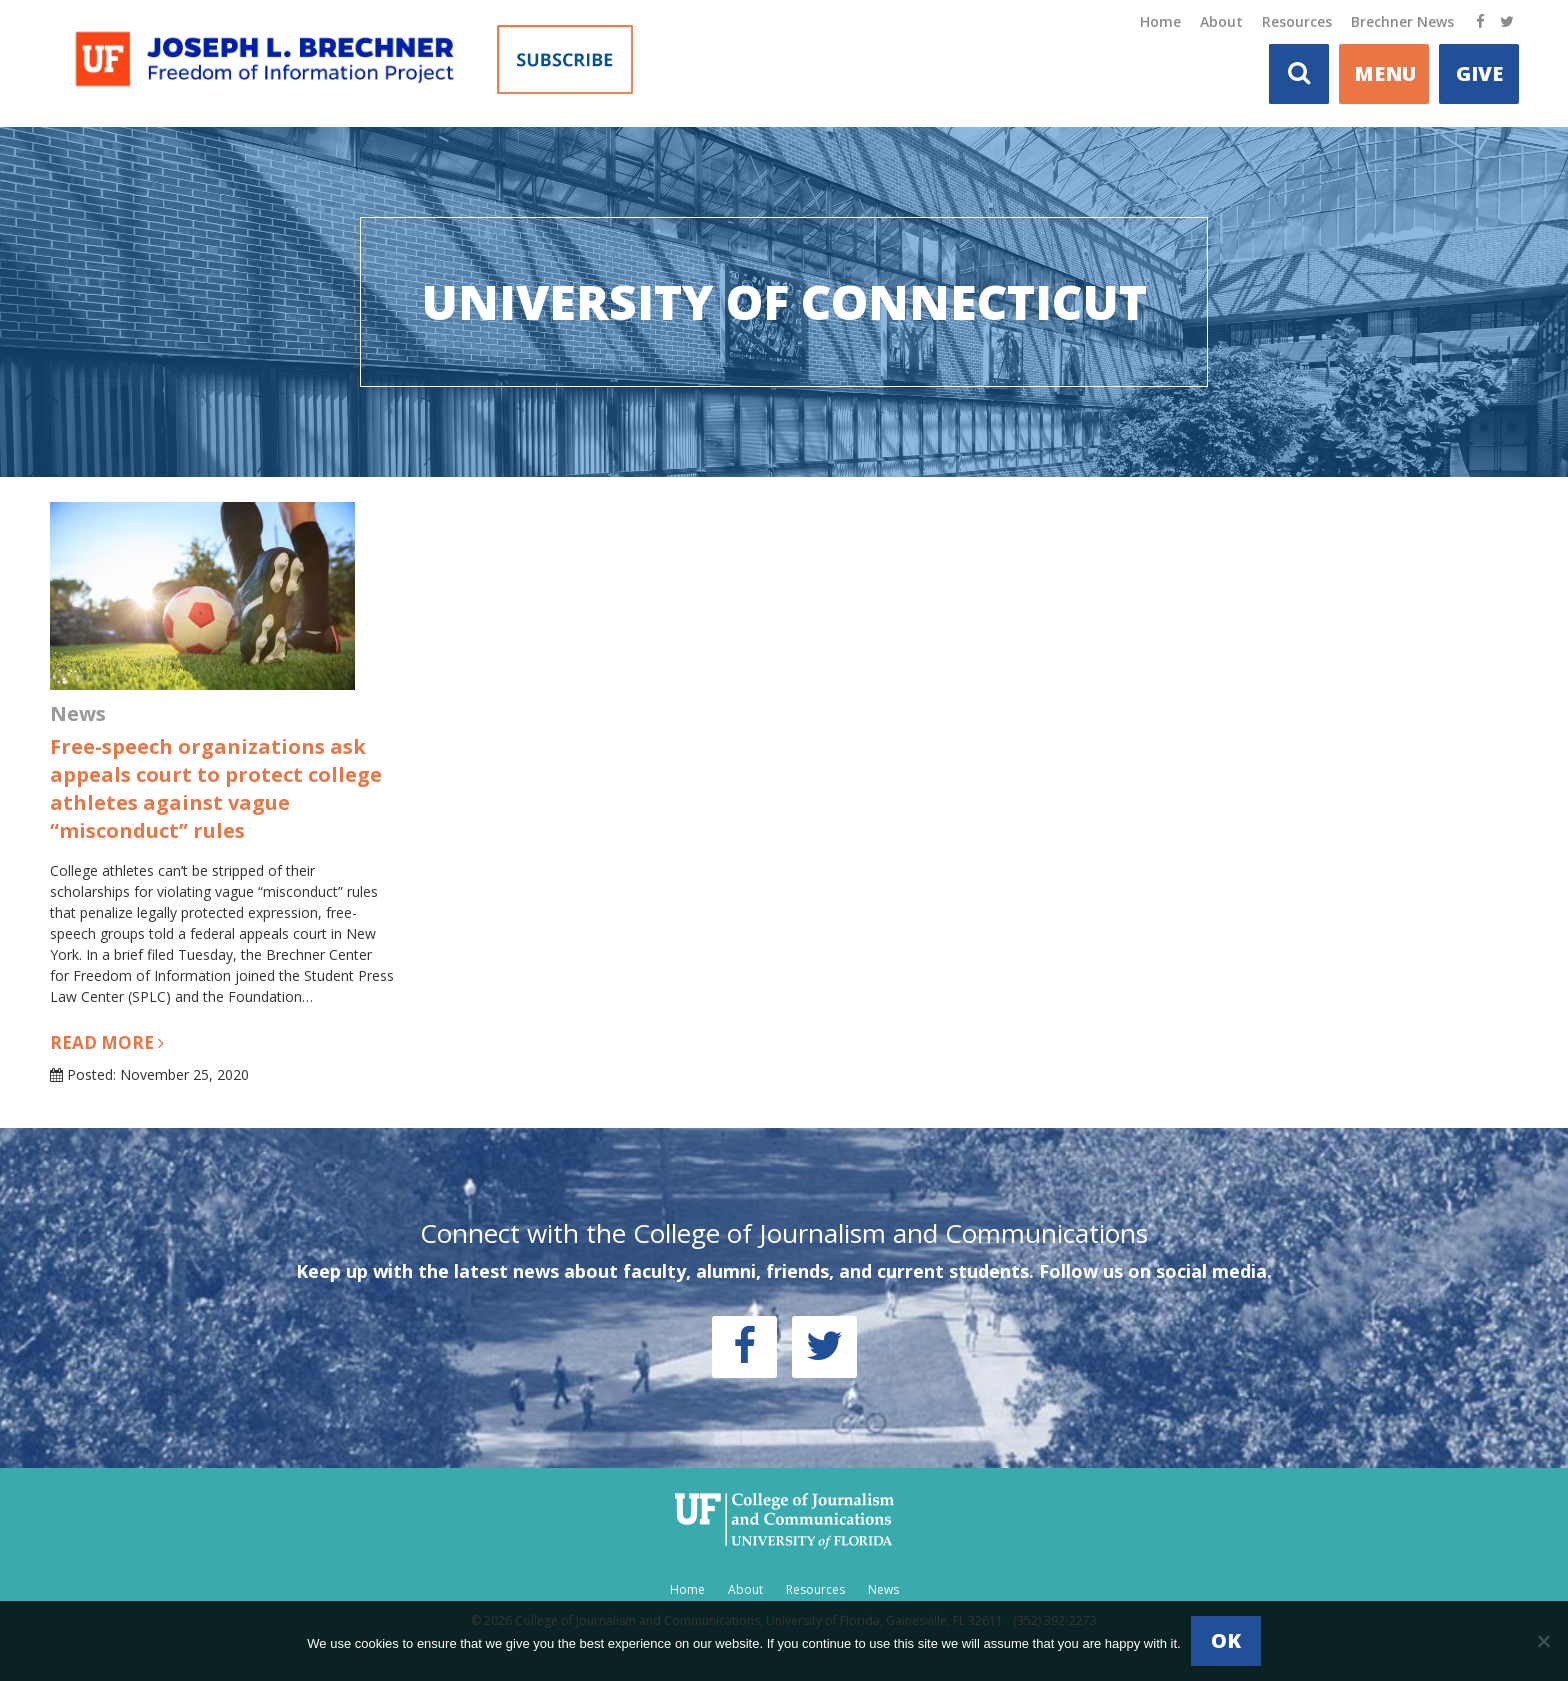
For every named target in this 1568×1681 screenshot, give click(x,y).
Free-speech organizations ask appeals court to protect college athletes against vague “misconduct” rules (216, 788)
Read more (107, 1042)
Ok (1226, 1640)
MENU (1385, 73)
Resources (1297, 21)
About (1221, 21)
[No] (1543, 1641)
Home (1160, 21)
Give (1479, 73)
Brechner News (1402, 21)
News (883, 1589)
